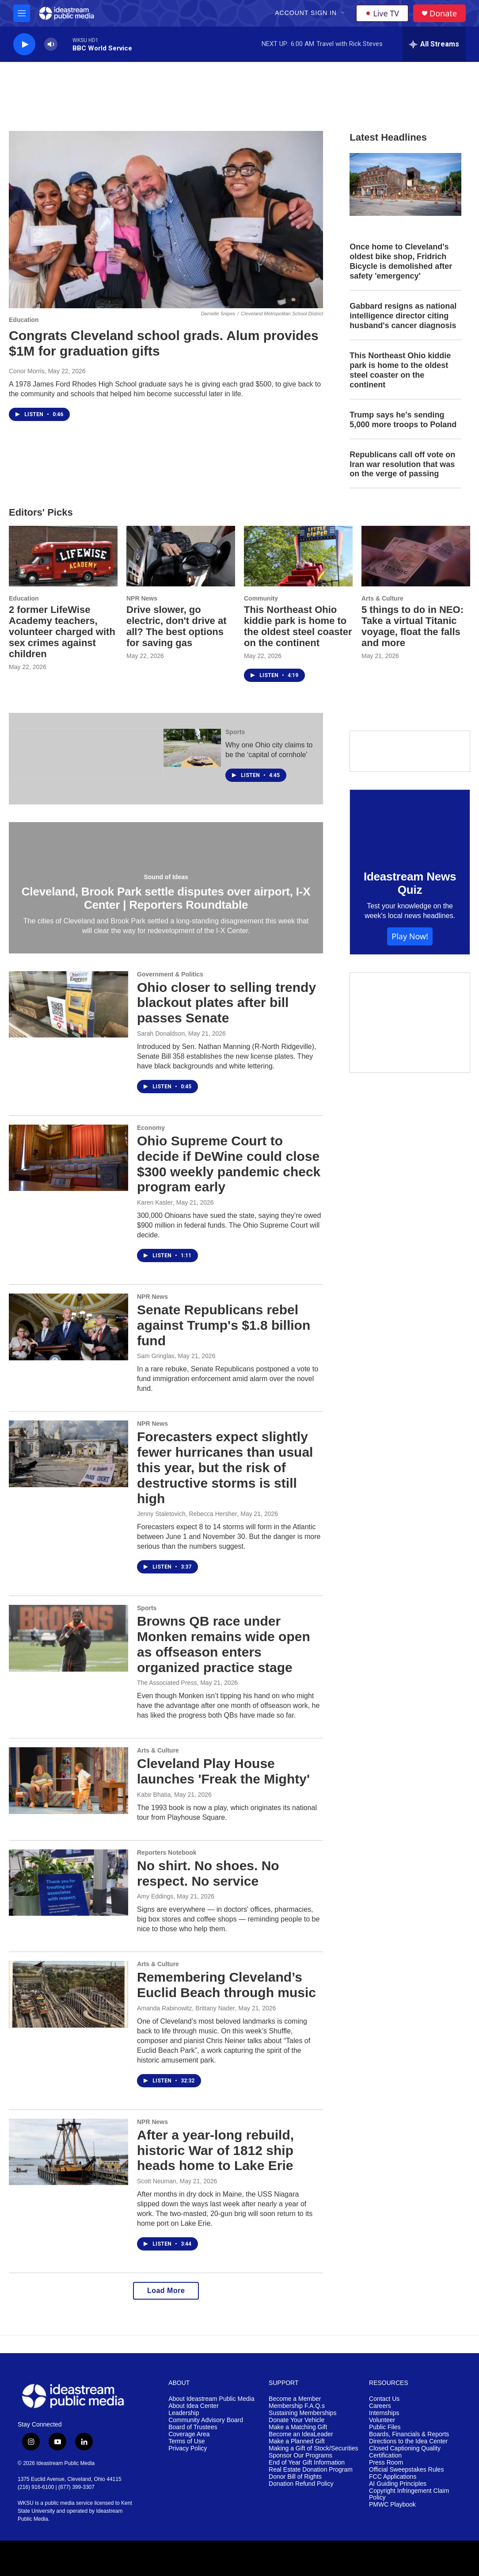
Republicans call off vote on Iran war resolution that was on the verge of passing (402, 464)
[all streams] (434, 44)
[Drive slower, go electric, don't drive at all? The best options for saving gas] (180, 556)
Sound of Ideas (166, 876)
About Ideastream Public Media (211, 2399)
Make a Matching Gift (298, 2427)
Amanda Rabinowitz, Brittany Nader (186, 2008)
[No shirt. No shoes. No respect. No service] (68, 1882)
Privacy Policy (187, 2448)
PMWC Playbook (392, 2504)
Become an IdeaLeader (301, 2434)
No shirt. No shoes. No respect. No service (208, 1873)
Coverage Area (188, 2434)
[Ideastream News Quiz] (410, 823)
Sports (235, 731)
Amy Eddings (155, 1896)
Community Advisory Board (205, 2420)
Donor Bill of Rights (295, 2476)
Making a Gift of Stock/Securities (313, 2448)
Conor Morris (27, 371)
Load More (166, 2290)
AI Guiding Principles (397, 2483)
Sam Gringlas (156, 1355)
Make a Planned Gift (297, 2441)
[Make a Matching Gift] (410, 1023)
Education (24, 319)
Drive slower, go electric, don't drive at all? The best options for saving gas (176, 626)
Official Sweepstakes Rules (406, 2469)
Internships (384, 2413)
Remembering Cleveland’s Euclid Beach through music (226, 1985)
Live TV (382, 13)
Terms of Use (186, 2441)
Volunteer (382, 2420)
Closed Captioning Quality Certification (405, 2452)
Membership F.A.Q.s (297, 2406)
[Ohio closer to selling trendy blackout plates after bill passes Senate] (68, 1004)
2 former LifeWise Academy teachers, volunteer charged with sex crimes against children (62, 631)
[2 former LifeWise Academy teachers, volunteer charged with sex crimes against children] (63, 556)
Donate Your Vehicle (296, 2420)
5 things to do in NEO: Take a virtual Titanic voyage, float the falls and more (412, 626)
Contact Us (384, 2399)
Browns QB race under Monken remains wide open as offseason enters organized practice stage (223, 1644)
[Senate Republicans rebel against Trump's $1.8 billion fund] (68, 1327)
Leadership (183, 2413)
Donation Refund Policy (301, 2483)
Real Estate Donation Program (311, 2469)
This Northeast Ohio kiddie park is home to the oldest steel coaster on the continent (400, 370)
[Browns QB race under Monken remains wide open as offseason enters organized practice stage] (68, 1638)
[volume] (50, 44)
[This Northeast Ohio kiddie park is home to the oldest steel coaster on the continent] (298, 556)
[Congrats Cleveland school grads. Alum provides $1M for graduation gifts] (166, 219)
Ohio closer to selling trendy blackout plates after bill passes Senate (226, 1003)
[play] (24, 44)
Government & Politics (170, 974)
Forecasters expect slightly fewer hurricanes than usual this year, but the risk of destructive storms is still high (225, 1467)
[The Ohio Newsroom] (88, 753)
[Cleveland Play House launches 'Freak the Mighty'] (68, 1780)
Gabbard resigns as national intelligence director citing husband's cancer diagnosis (403, 316)
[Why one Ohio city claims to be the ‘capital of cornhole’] (192, 748)
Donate (443, 13)
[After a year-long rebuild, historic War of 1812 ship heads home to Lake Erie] (68, 2152)
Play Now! (410, 936)
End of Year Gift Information (307, 2462)
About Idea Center (193, 2406)
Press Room (386, 2462)
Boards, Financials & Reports (409, 2434)
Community (261, 598)
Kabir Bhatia (154, 1794)
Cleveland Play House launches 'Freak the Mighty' (223, 1771)
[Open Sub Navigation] (343, 13)
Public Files (385, 2427)
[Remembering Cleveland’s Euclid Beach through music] (68, 1994)
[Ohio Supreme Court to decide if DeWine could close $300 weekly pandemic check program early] (68, 1158)
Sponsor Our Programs (300, 2455)
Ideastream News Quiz (410, 883)
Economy (151, 1127)
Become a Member (295, 2399)
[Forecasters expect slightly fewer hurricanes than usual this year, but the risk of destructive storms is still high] (68, 1453)
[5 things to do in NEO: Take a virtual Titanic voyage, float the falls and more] (415, 556)
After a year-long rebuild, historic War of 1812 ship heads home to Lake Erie (215, 2150)
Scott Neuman (156, 2181)
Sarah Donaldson (161, 1033)
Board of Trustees (192, 2427)
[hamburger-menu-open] (21, 13)
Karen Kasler (155, 1202)
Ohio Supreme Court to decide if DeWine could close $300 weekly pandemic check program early (228, 1163)
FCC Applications (392, 2476)
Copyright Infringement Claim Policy (409, 2494)
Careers (380, 2406)
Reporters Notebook (167, 1852)
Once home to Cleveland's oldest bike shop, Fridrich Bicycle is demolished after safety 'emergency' (401, 261)
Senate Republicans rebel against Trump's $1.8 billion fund (223, 1325)
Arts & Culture (382, 598)
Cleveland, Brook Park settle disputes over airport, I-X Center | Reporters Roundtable (166, 898)
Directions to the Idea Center (408, 2441)
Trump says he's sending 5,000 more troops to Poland (403, 419)
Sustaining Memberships (302, 2413)
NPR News (141, 598)
